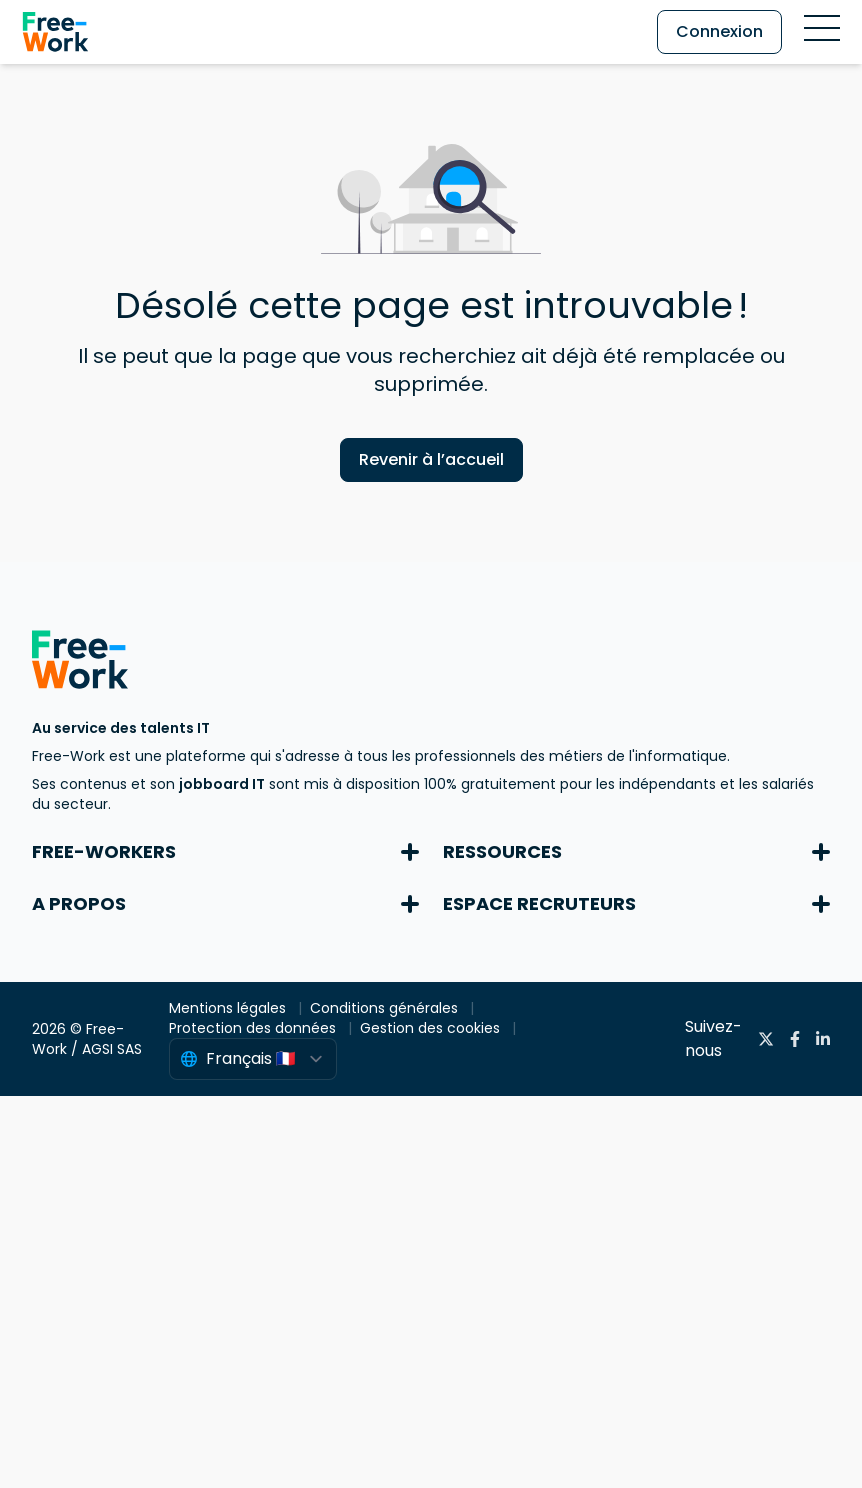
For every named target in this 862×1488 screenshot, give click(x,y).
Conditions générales (386, 1008)
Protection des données (254, 1028)
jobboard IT (222, 784)
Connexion (719, 31)
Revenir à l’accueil (431, 459)
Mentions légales (229, 1008)
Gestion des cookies (432, 1028)
